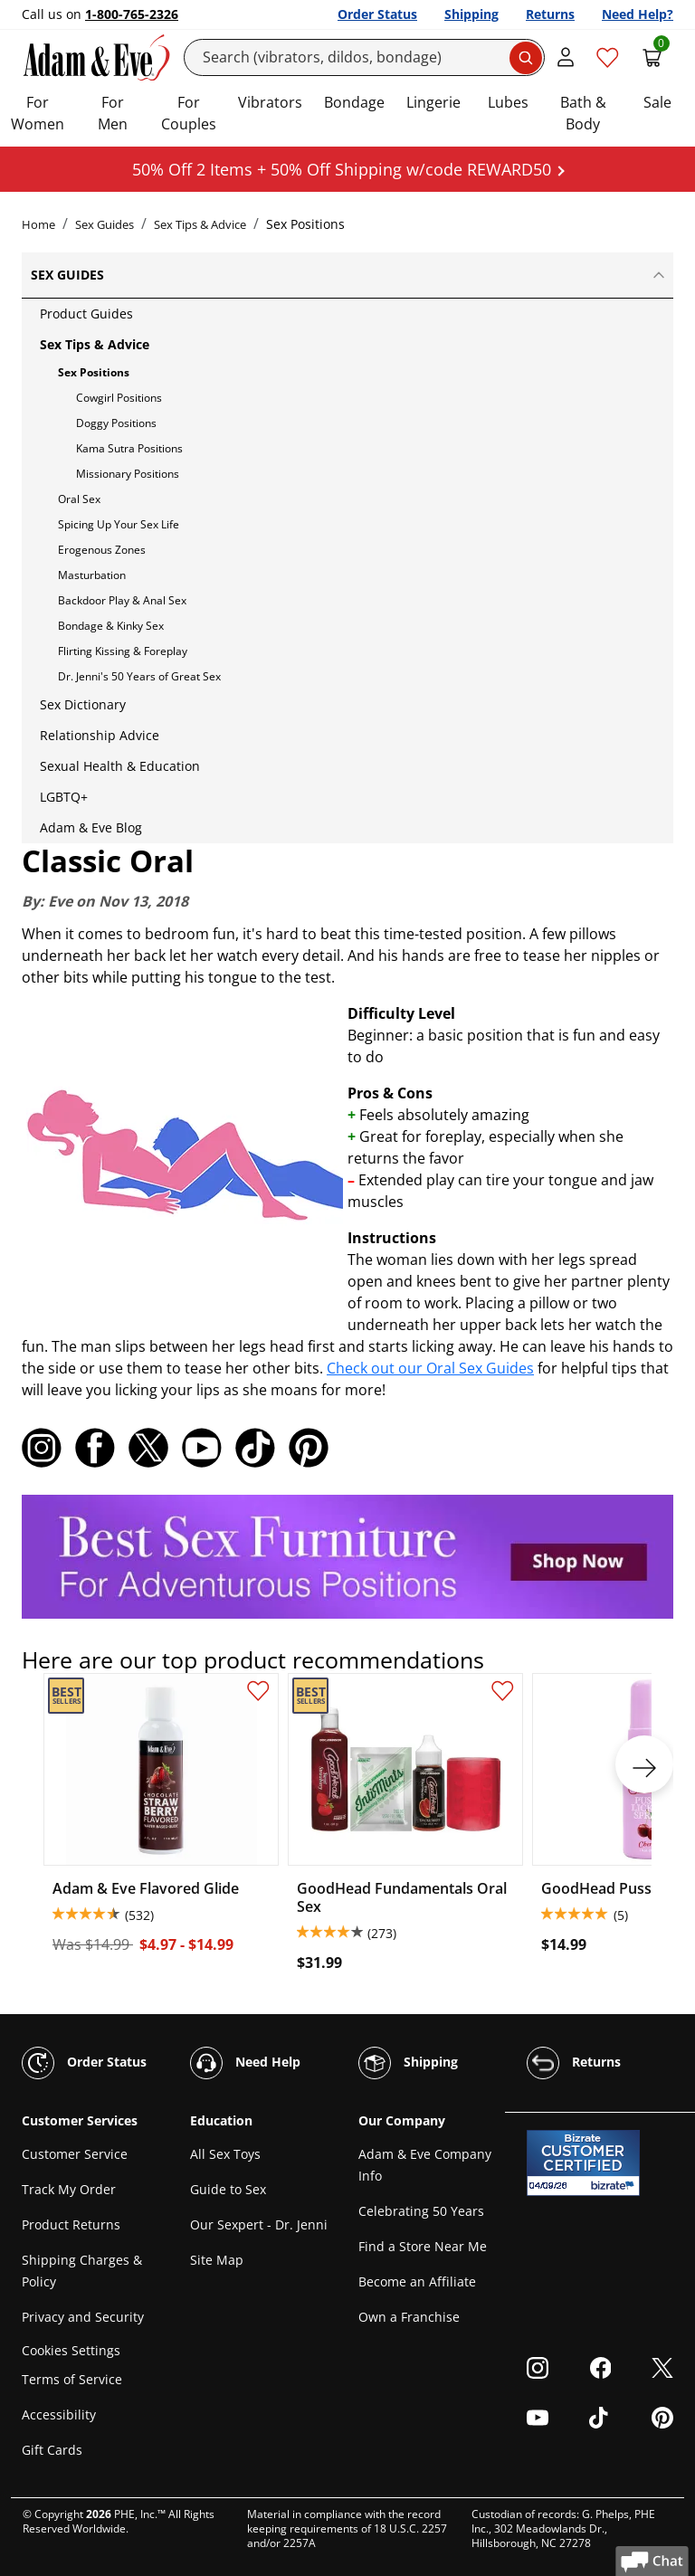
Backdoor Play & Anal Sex (122, 600)
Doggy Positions (116, 423)
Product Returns (71, 2224)
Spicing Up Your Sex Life (118, 524)
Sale (657, 102)
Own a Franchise (409, 2316)
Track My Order (69, 2189)
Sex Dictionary (83, 704)
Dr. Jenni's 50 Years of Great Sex (139, 676)
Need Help (245, 2063)
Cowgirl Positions (119, 397)
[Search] (365, 57)
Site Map (216, 2259)
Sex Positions (93, 372)
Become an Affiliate (417, 2281)
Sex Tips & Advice (200, 224)
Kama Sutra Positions (129, 448)
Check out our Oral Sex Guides (430, 1368)
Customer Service (75, 2154)
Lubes (508, 102)
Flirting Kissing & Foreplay (122, 651)
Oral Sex (79, 499)
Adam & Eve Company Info (424, 2164)
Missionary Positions (127, 473)
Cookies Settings (71, 2350)
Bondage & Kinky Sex (111, 625)
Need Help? (637, 14)
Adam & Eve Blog (91, 827)
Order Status (377, 14)
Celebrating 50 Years (421, 2211)
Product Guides (86, 313)
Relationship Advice (99, 735)
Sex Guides (104, 224)
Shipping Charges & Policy (82, 2270)
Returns (550, 14)
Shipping (471, 14)
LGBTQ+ (64, 796)
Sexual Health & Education (120, 766)
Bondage (354, 102)
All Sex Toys (225, 2154)
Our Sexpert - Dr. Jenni (259, 2224)
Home (38, 224)
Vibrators (270, 102)
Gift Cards (52, 2449)
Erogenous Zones (102, 549)
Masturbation (92, 575)
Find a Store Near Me (422, 2246)
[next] (644, 1764)
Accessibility (59, 2414)
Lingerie (433, 102)
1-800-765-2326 (131, 14)
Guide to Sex (228, 2189)
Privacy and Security (83, 2316)
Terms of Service (72, 2379)
